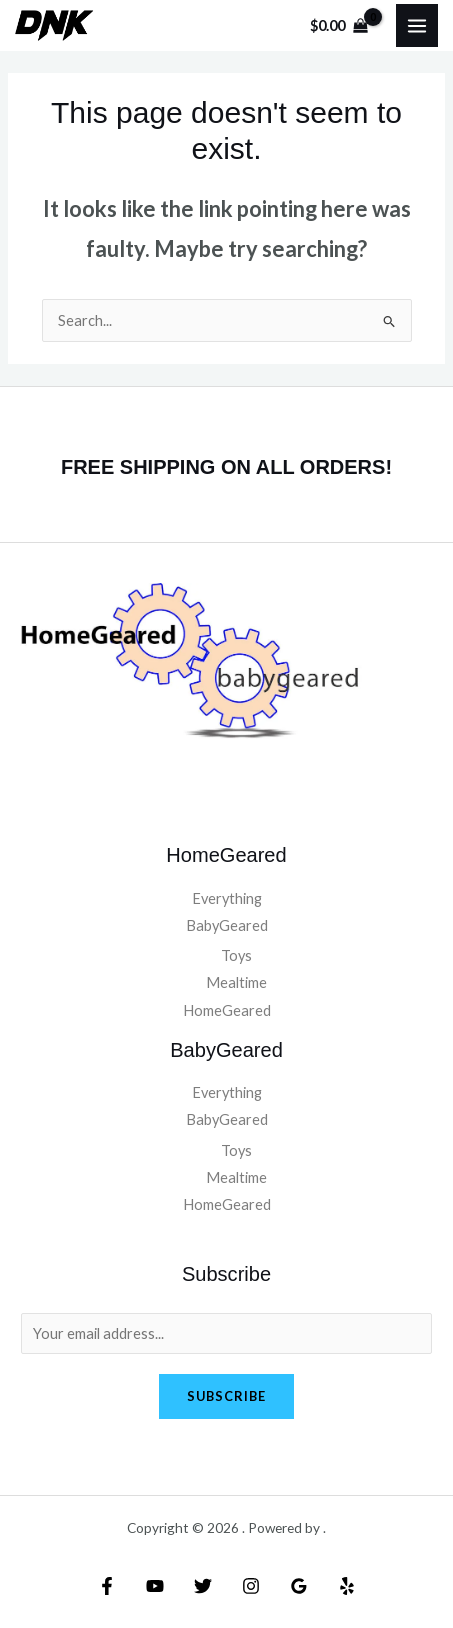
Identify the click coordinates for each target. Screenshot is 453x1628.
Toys (236, 955)
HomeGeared (227, 1010)
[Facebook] (107, 1586)
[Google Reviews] (299, 1586)
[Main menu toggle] (417, 25)
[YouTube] (155, 1586)
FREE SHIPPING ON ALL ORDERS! (226, 467)
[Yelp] (347, 1586)
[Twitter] (203, 1586)
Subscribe (226, 1396)
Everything (227, 898)
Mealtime (236, 982)
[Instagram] (251, 1586)
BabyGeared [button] (227, 925)
